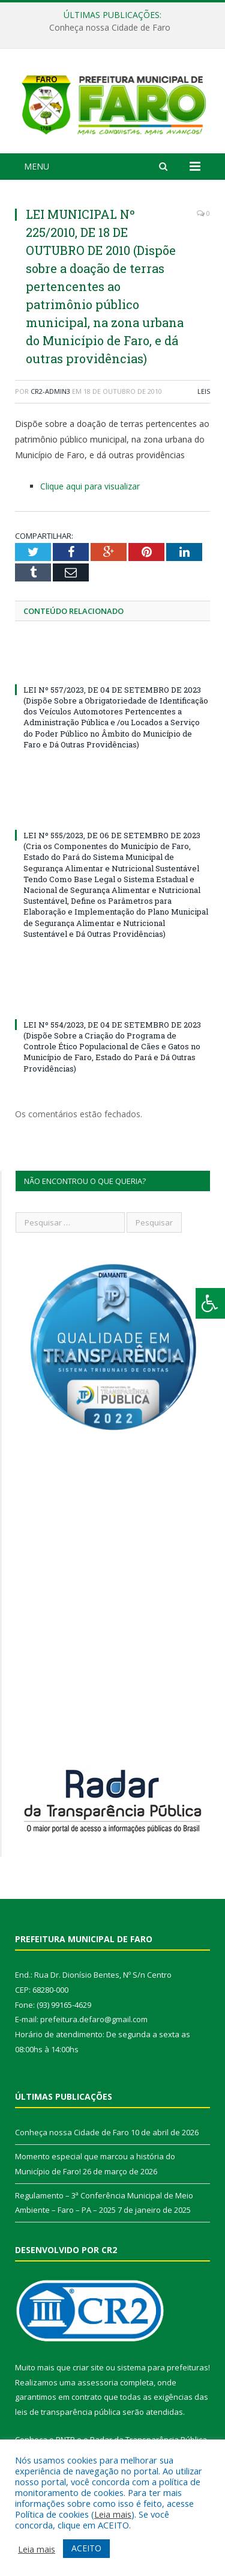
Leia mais (112, 2514)
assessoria (97, 2384)
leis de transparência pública (68, 2414)
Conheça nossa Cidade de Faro (109, 27)
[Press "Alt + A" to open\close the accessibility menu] (210, 1303)
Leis (203, 394)
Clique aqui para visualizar (90, 488)
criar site (88, 2370)
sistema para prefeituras (162, 2370)
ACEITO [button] (86, 2548)
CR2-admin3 (50, 394)
